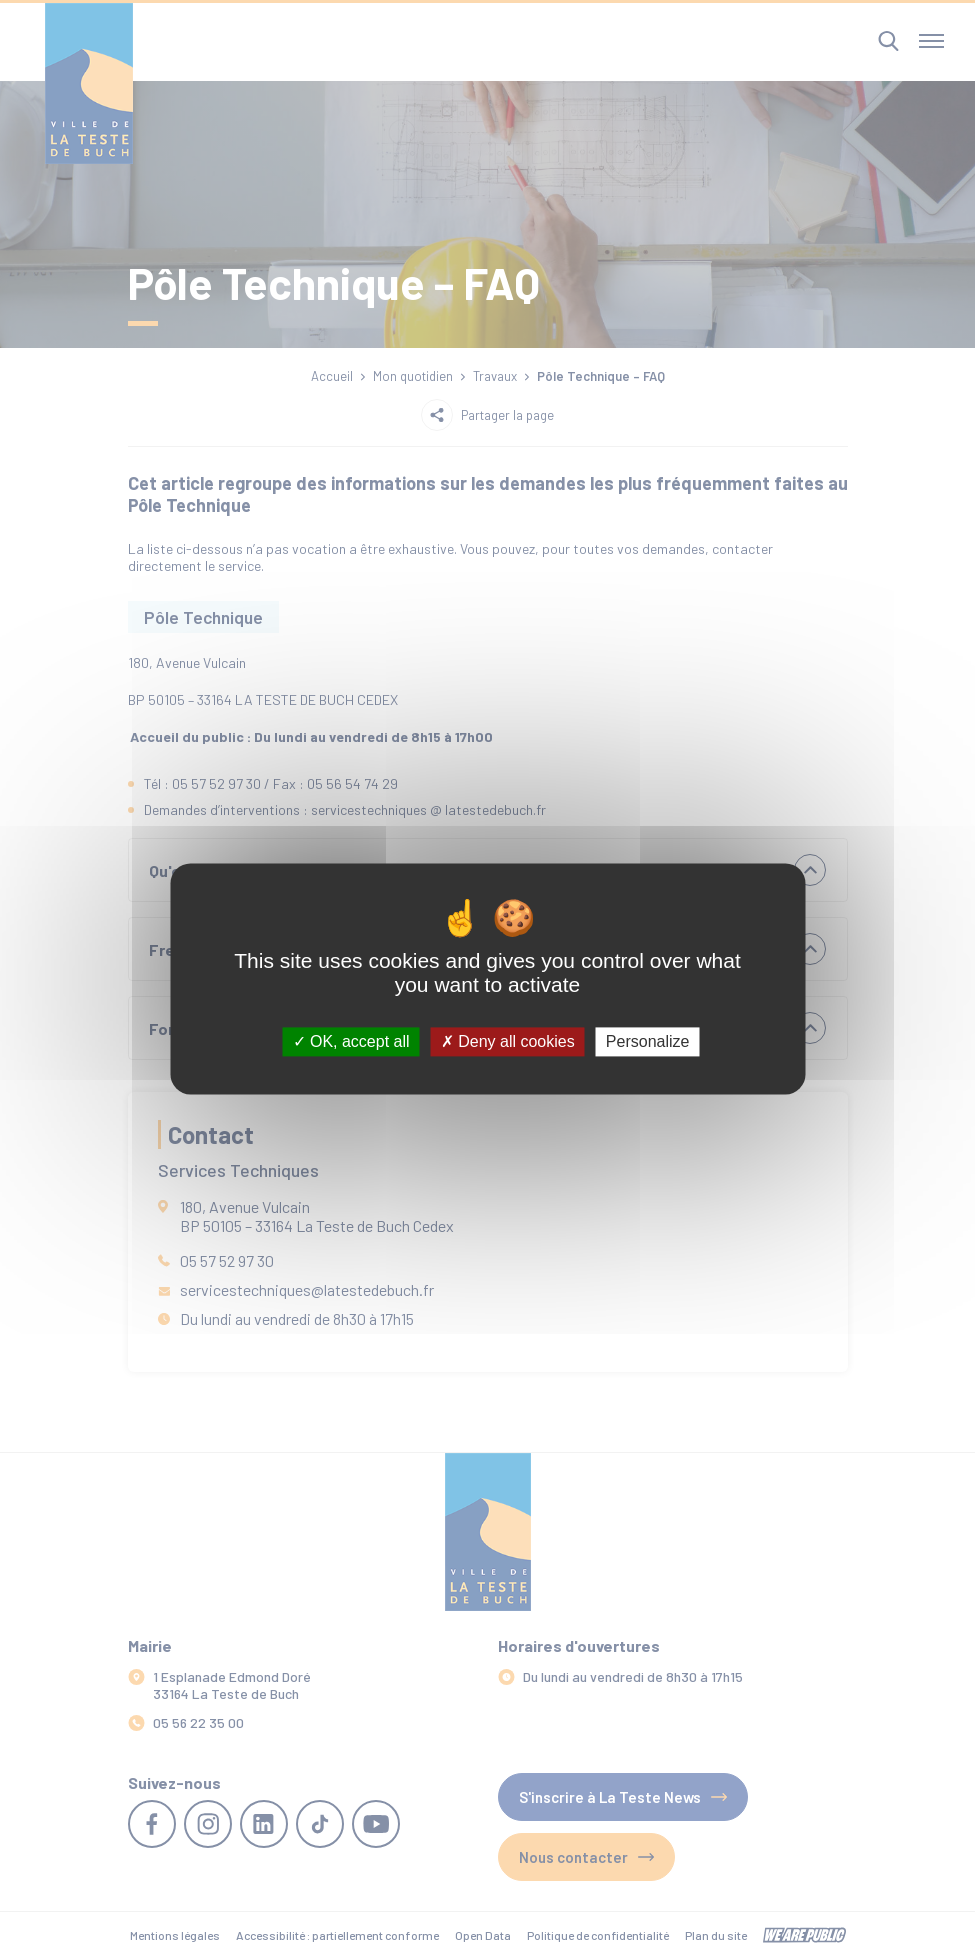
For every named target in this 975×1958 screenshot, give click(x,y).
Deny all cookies (508, 1041)
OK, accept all (351, 1041)
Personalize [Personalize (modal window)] (648, 1041)
